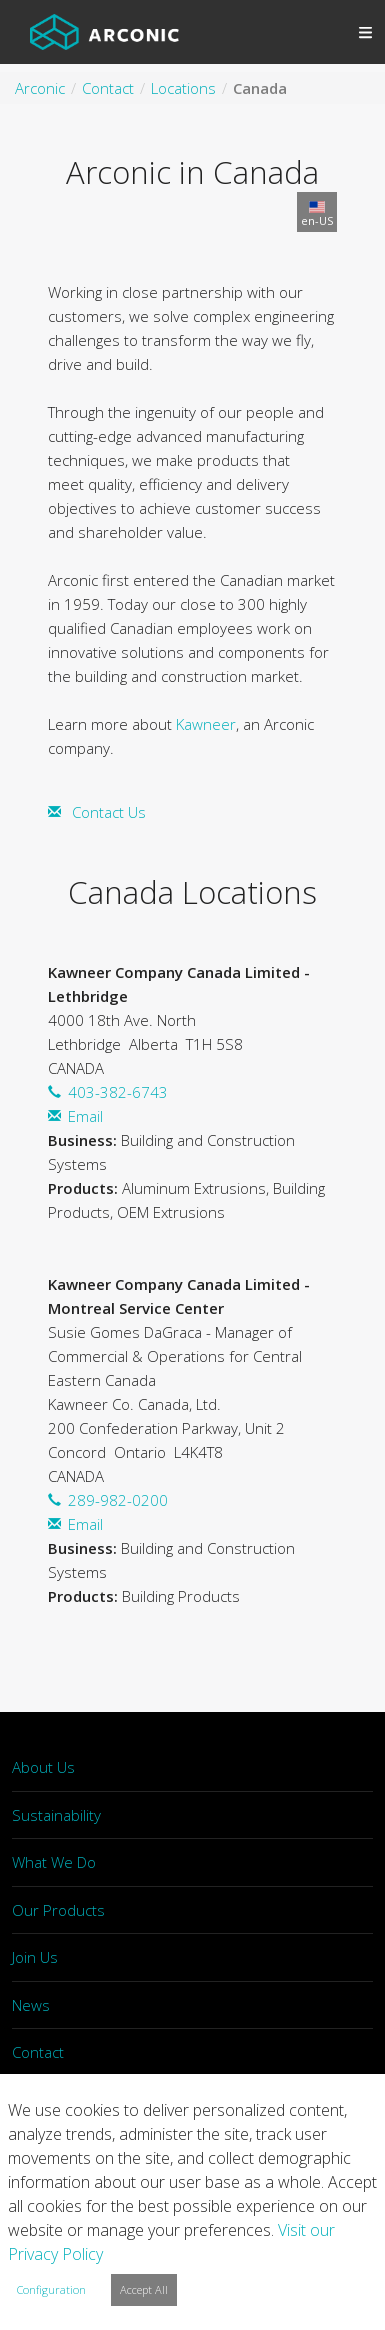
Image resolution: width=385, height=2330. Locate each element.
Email (85, 1116)
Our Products (58, 1910)
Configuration (51, 2289)
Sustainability (56, 1815)
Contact (38, 2052)
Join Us (35, 1957)
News (31, 2005)
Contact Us (109, 812)
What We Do (54, 1862)
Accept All (144, 2289)
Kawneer (206, 724)
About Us (43, 1767)
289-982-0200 (118, 1500)
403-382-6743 (118, 1092)
